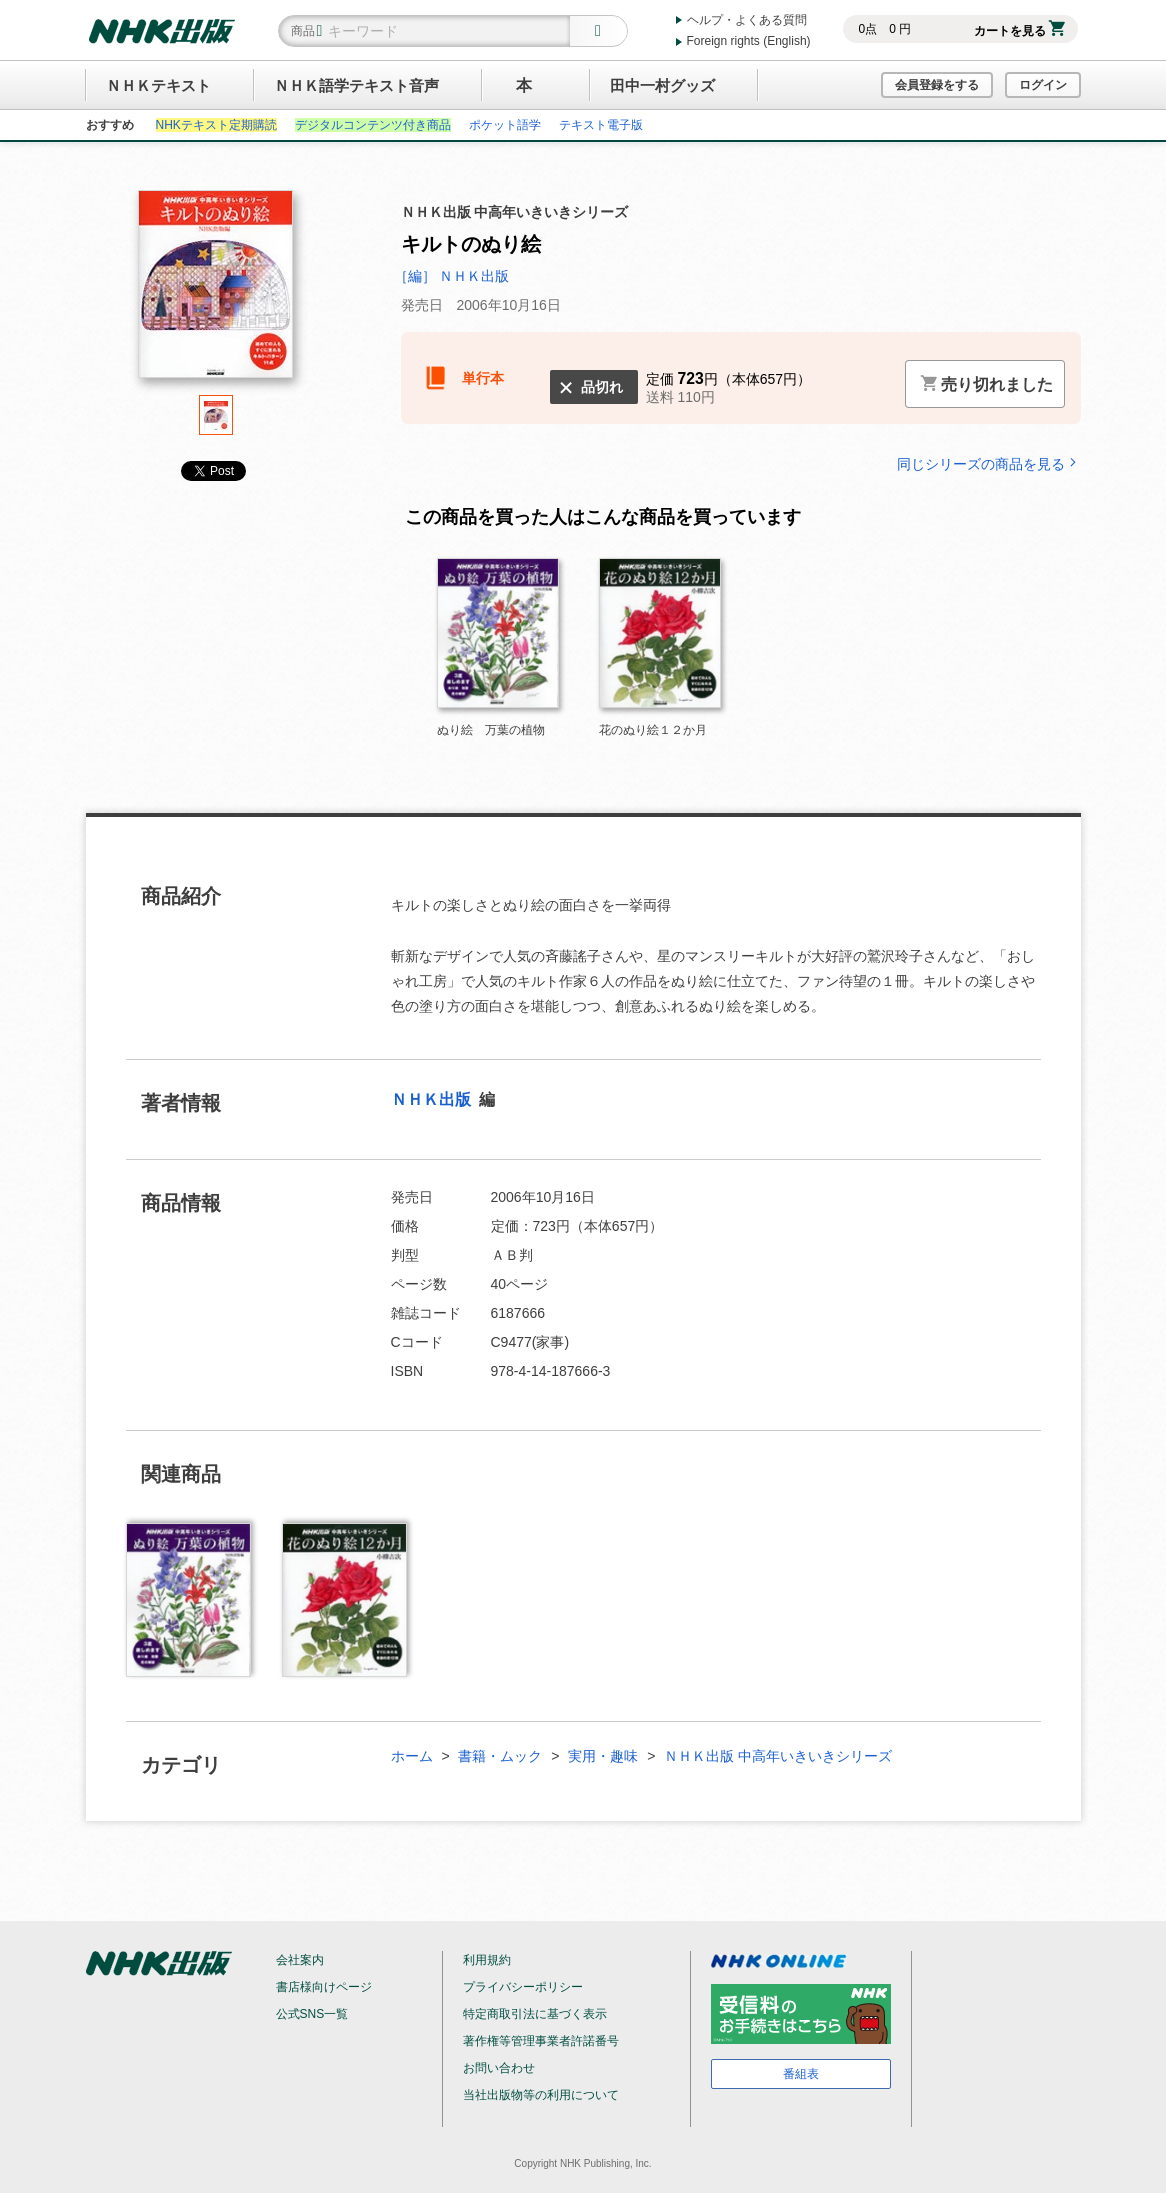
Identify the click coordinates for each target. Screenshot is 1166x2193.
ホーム (412, 1756)
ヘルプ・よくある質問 (747, 20)
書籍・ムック (500, 1756)
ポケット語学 (505, 125)
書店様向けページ (324, 1987)
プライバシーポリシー (523, 1987)
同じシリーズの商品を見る (989, 463)
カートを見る (1019, 31)
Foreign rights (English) (749, 41)
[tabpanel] (216, 292)
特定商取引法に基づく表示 (535, 2014)
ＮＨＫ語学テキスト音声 (356, 85)
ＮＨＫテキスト (158, 85)
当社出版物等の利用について (541, 2095)
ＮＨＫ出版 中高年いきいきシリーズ (778, 1756)
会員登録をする (937, 85)
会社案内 (300, 1960)
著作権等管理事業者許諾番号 (541, 2041)
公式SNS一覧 (312, 2014)
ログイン (1043, 85)
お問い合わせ (499, 2068)
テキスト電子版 (601, 125)
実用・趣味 (603, 1756)
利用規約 (487, 1960)
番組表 (801, 2074)
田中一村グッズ (662, 85)
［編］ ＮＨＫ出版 (452, 276)
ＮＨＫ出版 (433, 1099)
